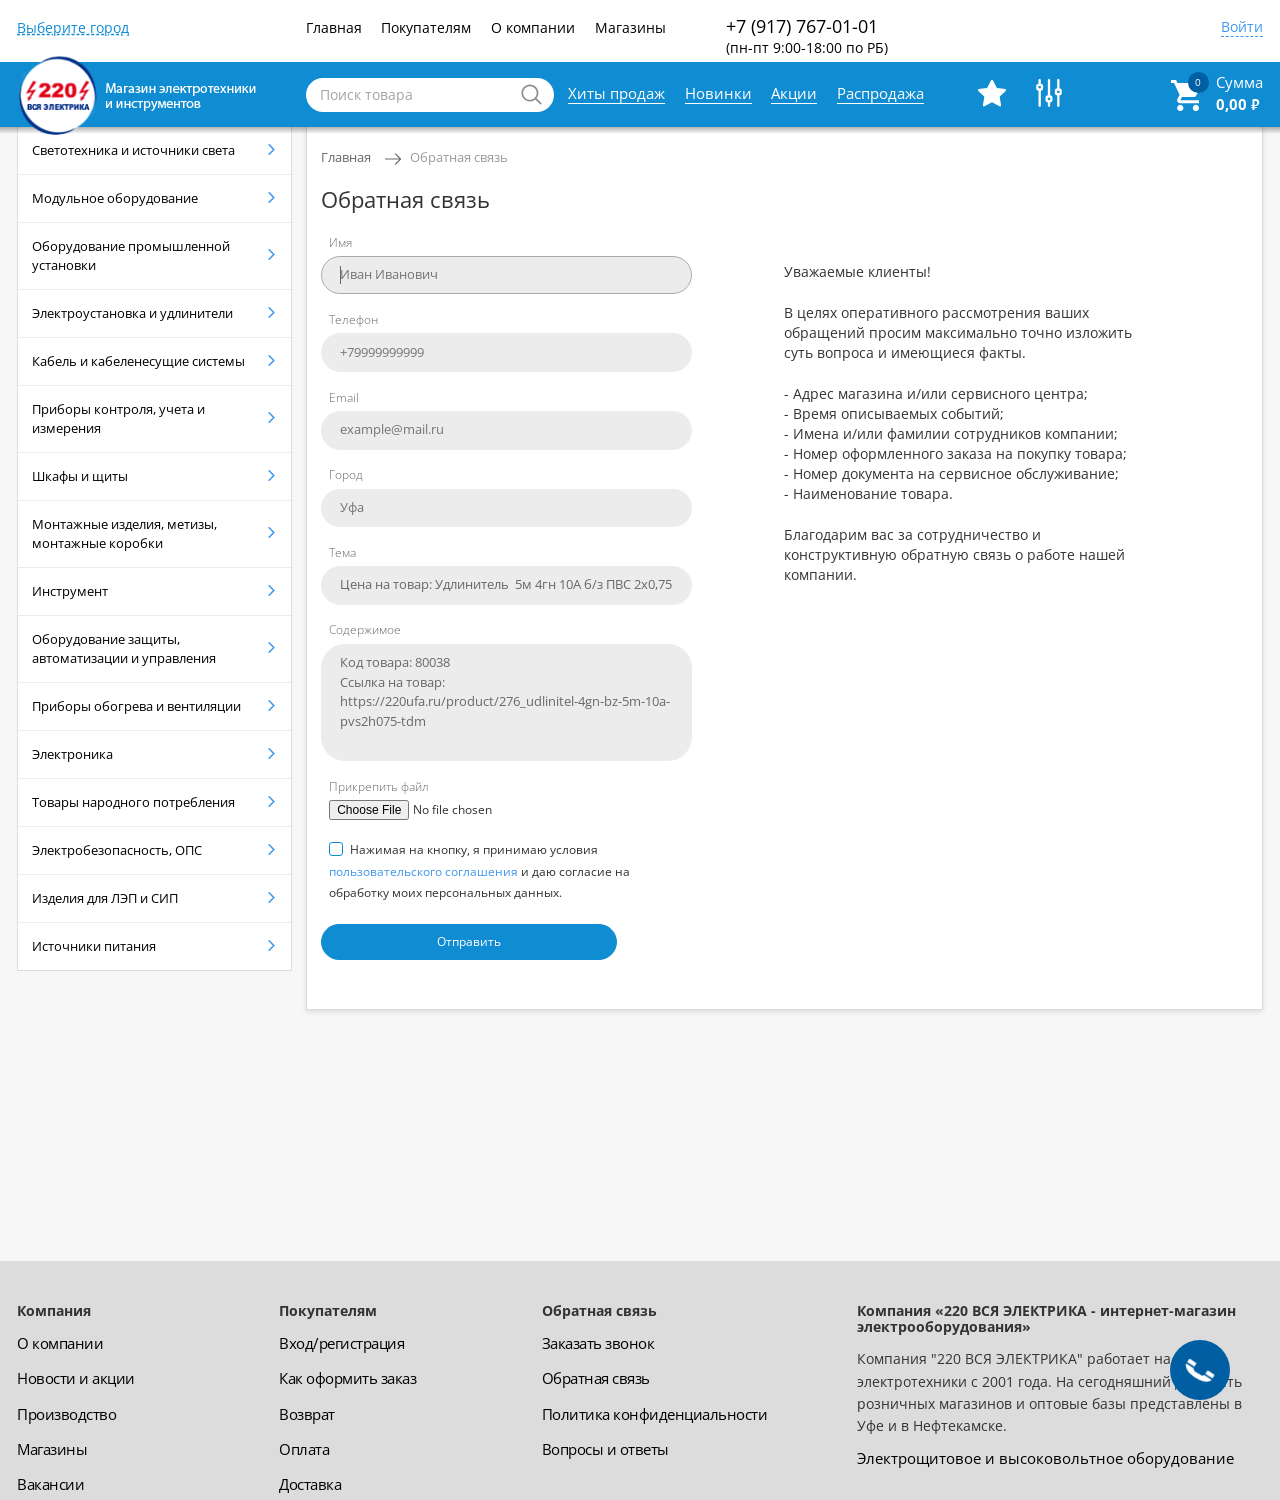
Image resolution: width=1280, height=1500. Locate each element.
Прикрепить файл (379, 786)
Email (344, 397)
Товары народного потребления (133, 802)
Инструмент (70, 591)
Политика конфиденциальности (655, 1414)
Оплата (304, 1449)
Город (346, 474)
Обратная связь (459, 157)
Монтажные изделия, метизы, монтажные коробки (124, 533)
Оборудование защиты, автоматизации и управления (124, 648)
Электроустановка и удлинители (132, 313)
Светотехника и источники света (133, 150)
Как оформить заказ (347, 1378)
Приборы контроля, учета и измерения (118, 418)
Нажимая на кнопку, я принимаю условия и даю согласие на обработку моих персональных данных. (479, 871)
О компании (533, 27)
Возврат (307, 1414)
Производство (66, 1414)
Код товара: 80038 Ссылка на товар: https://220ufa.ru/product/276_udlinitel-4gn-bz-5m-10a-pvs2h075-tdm (506, 702)
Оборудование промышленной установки (131, 255)
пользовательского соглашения (423, 871)
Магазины (630, 27)
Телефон (353, 319)
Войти (1242, 28)
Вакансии (50, 1484)
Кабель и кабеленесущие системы (138, 361)
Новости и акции (76, 1378)
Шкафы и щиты (80, 476)
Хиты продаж (616, 93)
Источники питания (94, 946)
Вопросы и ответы (605, 1449)
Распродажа (880, 93)
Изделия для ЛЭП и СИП (105, 898)
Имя (340, 242)
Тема (342, 552)
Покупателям (426, 27)
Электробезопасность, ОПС (117, 850)
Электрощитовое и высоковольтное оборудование (1045, 1458)
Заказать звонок (598, 1343)
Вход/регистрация (341, 1343)
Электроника (72, 754)
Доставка (310, 1484)
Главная (334, 27)
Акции (794, 93)
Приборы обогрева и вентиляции (136, 706)
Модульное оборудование (115, 198)
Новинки (718, 93)
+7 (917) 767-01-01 (807, 35)
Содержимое (365, 629)
